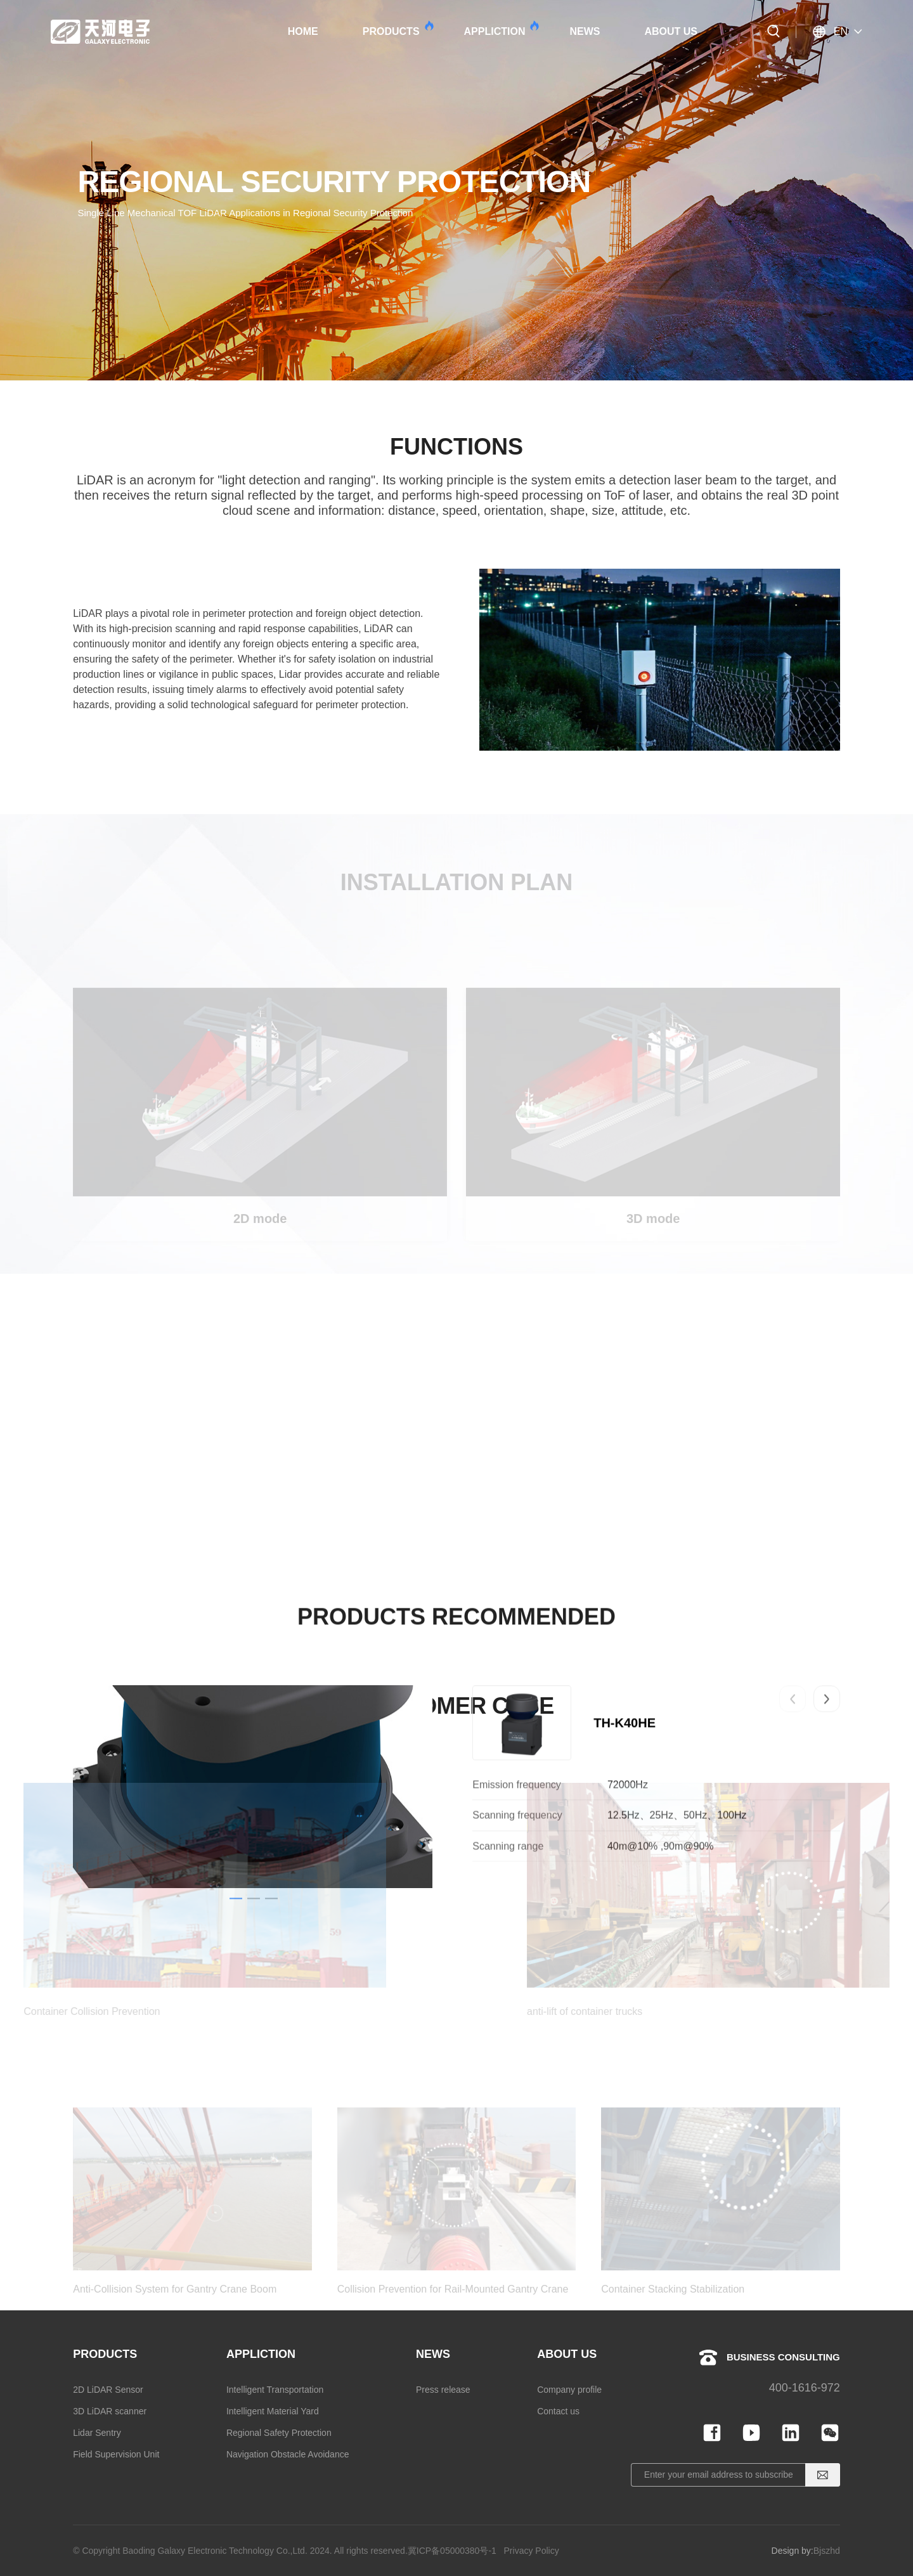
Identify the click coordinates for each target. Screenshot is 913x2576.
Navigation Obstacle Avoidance (287, 2454)
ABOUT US (670, 31)
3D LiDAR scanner (109, 2411)
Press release (443, 2389)
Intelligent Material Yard (272, 2411)
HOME (303, 31)
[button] (792, 1777)
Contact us (558, 2411)
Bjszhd (826, 2550)
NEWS (584, 31)
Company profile (569, 2389)
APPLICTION (501, 28)
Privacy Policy (531, 2551)
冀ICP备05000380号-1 (452, 2551)
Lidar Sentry (96, 2432)
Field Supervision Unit (116, 2454)
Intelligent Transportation (274, 2389)
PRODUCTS (397, 28)
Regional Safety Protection (279, 2432)
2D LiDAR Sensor (108, 2389)
